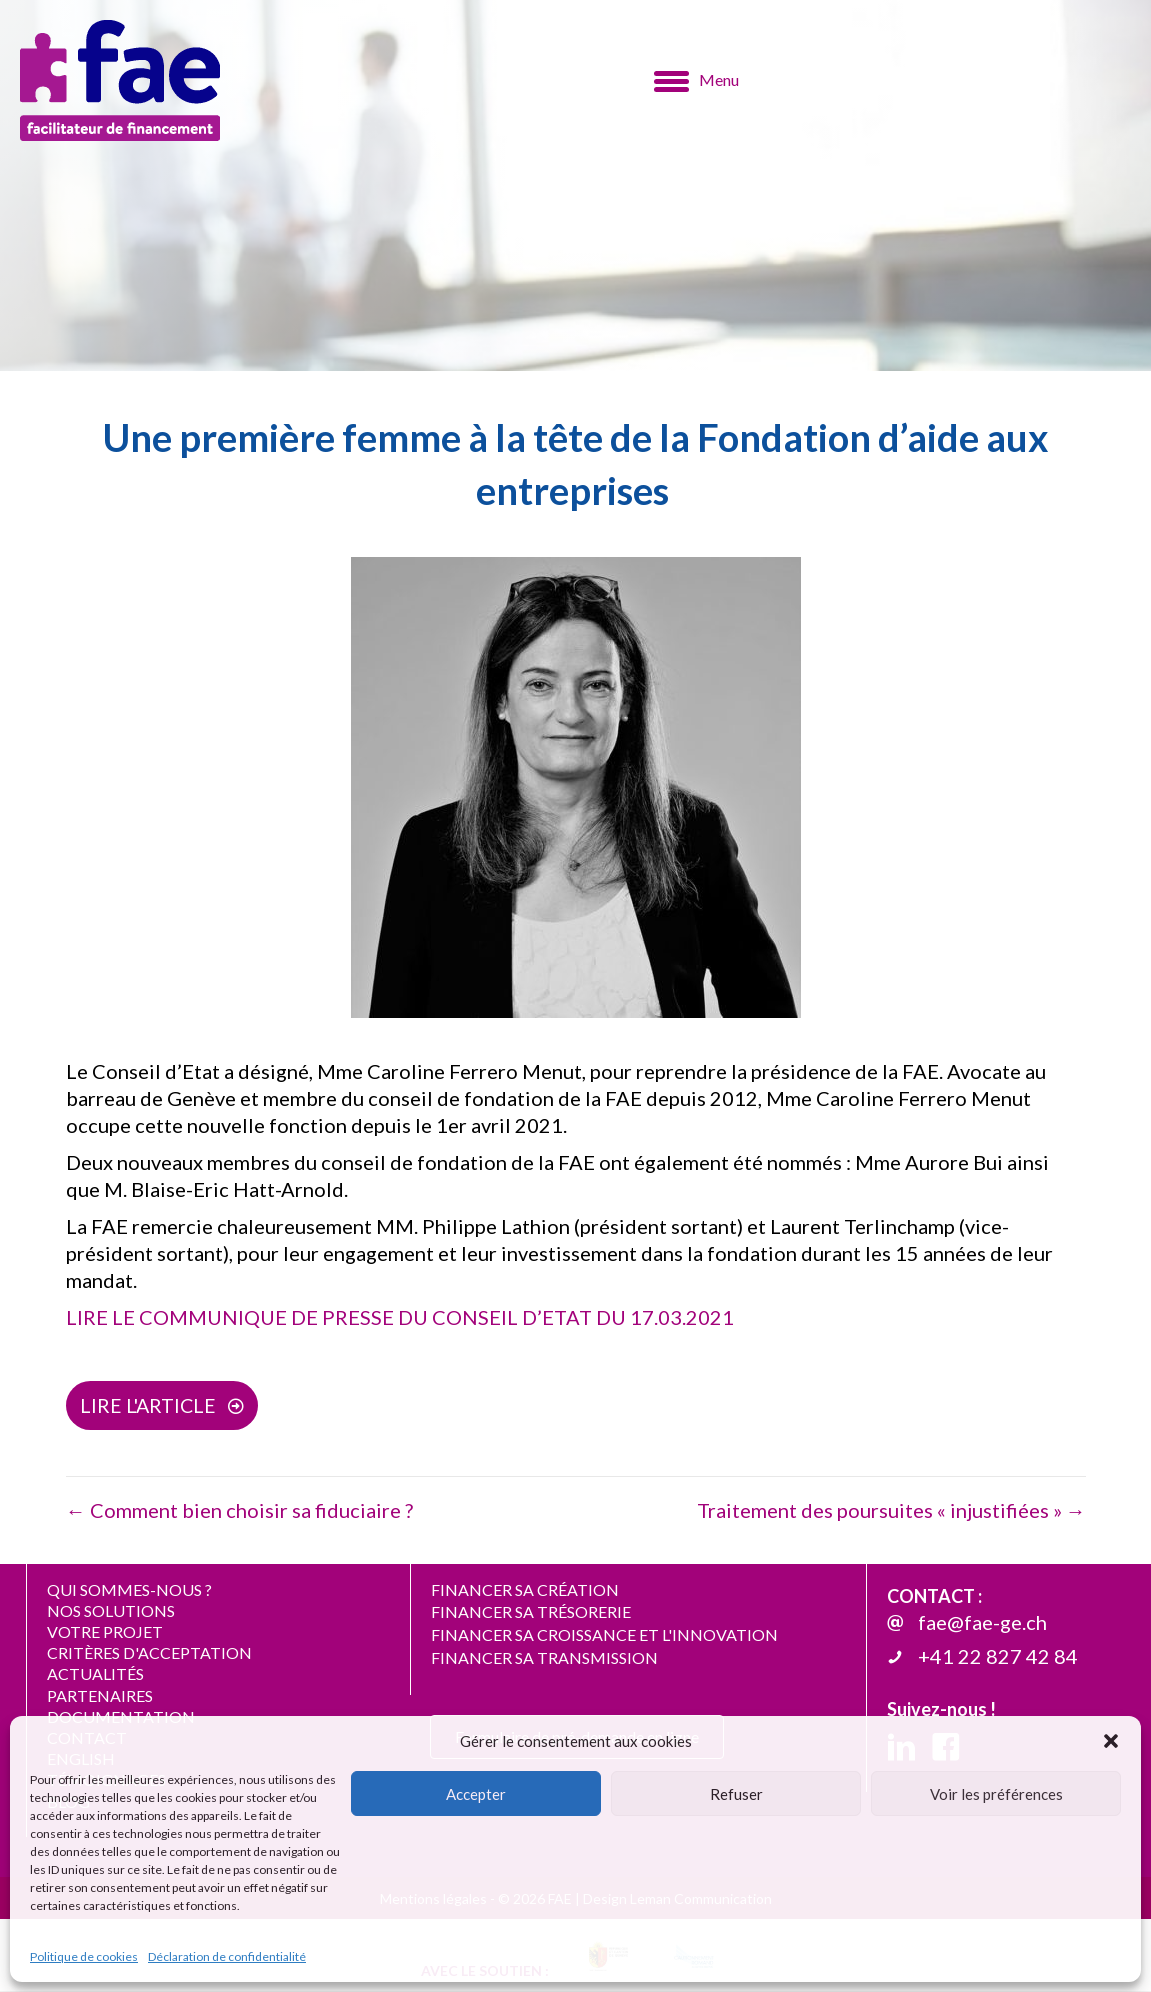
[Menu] (696, 81)
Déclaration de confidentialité (227, 1956)
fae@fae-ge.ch (982, 1624)
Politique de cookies (84, 1956)
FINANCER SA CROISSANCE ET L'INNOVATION (604, 1635)
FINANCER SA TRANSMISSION (544, 1658)
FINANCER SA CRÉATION (525, 1590)
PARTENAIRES (100, 1696)
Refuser (736, 1794)
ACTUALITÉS (95, 1675)
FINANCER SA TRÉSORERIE (531, 1613)
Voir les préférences (996, 1794)
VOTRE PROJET (105, 1632)
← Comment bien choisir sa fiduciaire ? (239, 1511)
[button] (1111, 1741)
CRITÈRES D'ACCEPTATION (149, 1653)
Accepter (476, 1794)
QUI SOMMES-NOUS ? (129, 1590)
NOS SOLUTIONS (111, 1611)
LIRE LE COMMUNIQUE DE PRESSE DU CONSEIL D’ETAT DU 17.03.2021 (400, 1317)
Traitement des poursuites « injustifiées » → (891, 1511)
